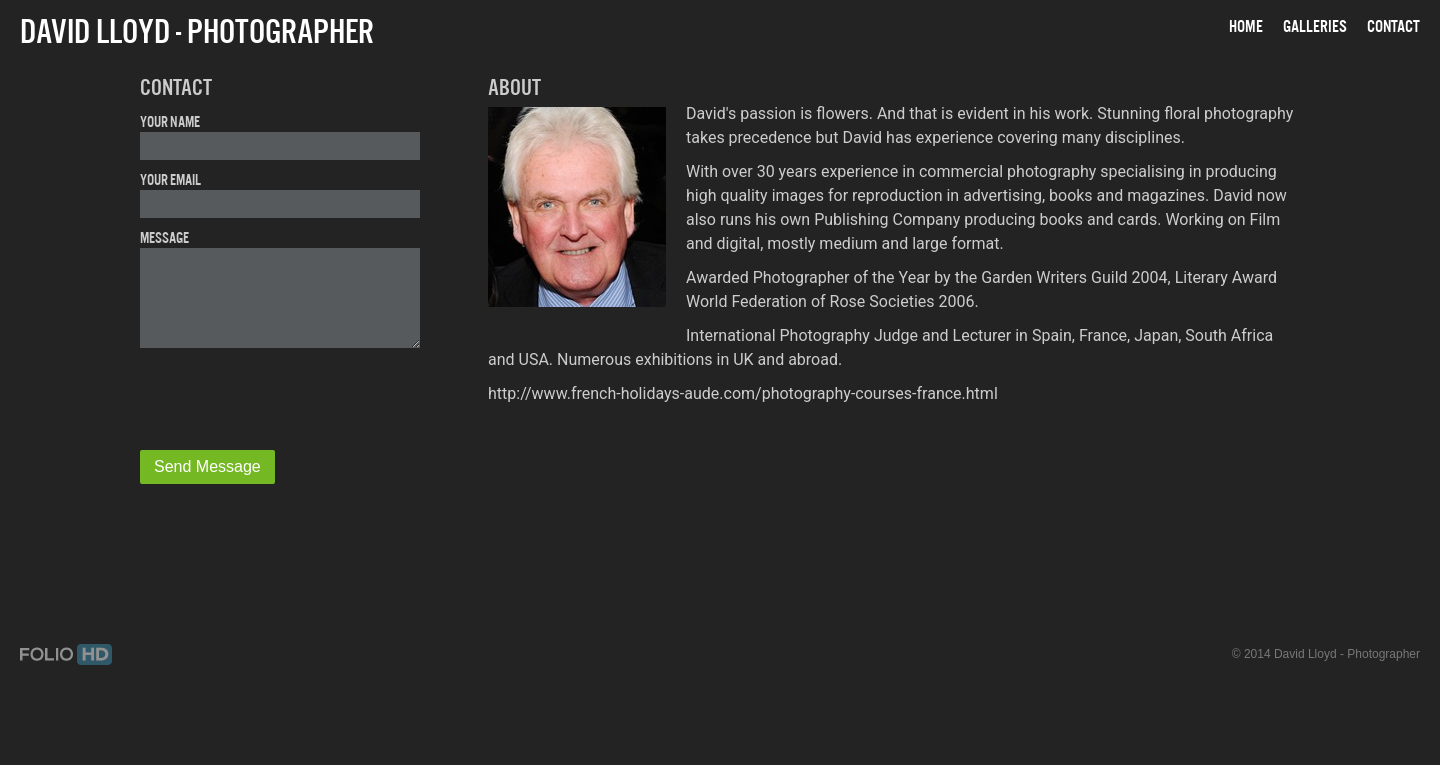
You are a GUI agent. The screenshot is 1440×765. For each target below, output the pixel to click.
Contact (1393, 26)
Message (164, 237)
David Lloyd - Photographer (197, 31)
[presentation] (282, 401)
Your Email (170, 179)
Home (1246, 26)
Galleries (1315, 26)
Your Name (170, 121)
